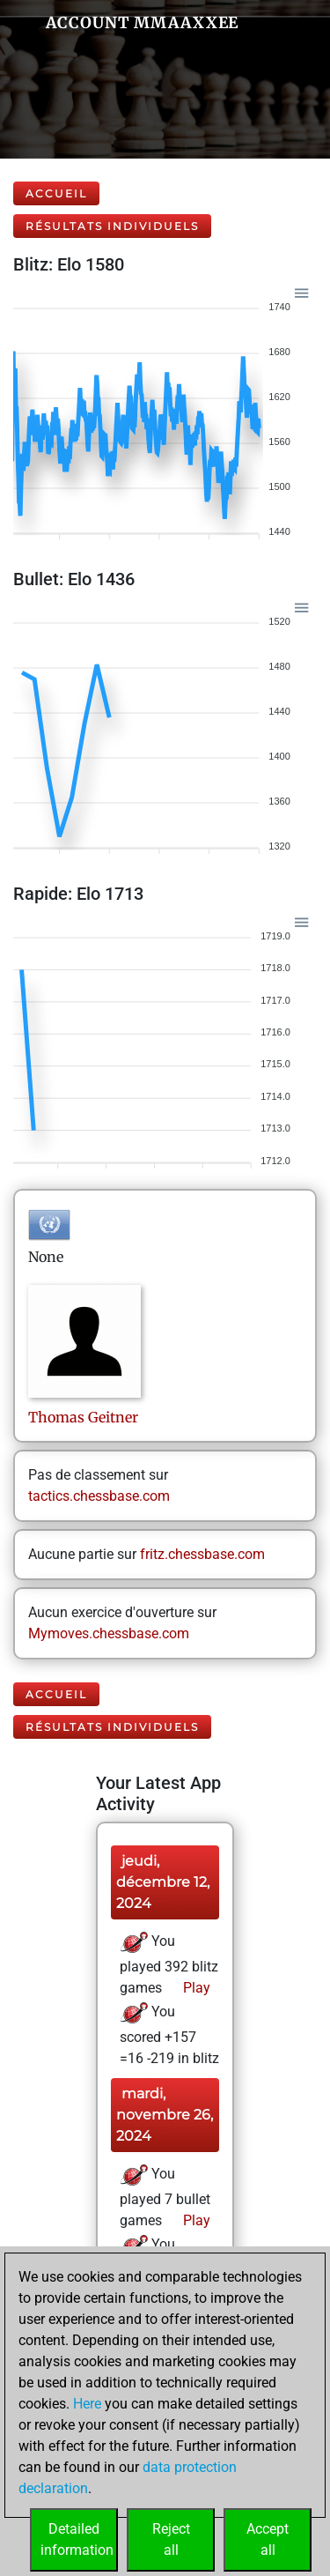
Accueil (56, 193)
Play (195, 1987)
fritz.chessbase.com (202, 1554)
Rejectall (171, 2539)
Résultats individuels (112, 226)
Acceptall (267, 2539)
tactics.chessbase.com (99, 1496)
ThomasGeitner (83, 1417)
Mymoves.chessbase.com (108, 1633)
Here (87, 2403)
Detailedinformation (77, 2539)
